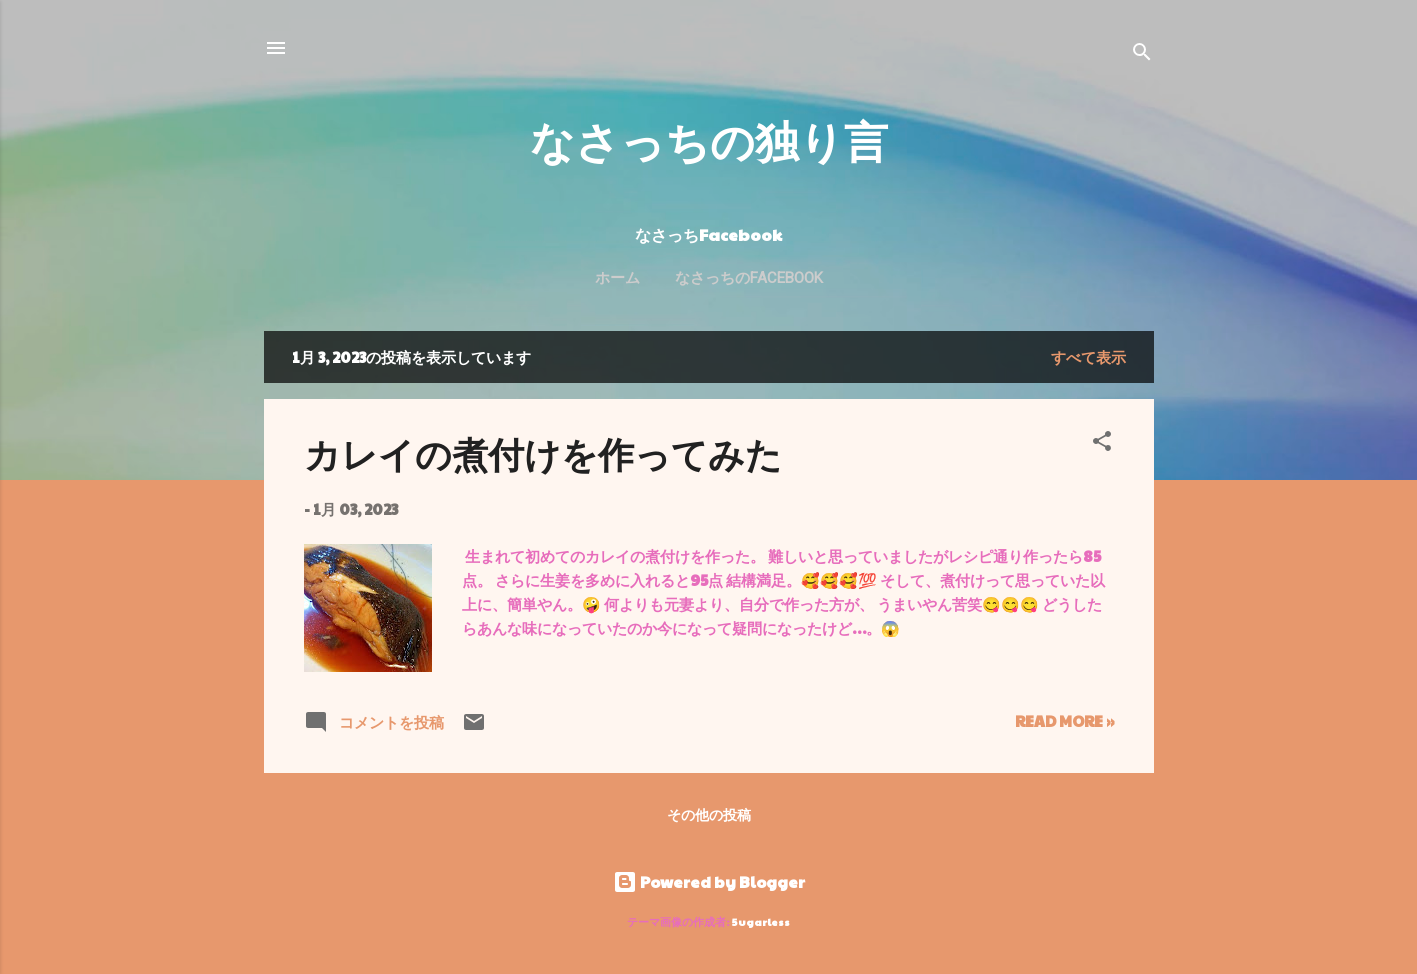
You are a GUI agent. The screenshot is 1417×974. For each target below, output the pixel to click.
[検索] (1142, 54)
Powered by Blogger (709, 881)
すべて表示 (1088, 356)
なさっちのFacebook (749, 278)
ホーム (617, 278)
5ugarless (761, 921)
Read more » (1064, 720)
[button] (1102, 444)
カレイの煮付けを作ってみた (543, 453)
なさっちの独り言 (709, 139)
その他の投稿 (709, 814)
